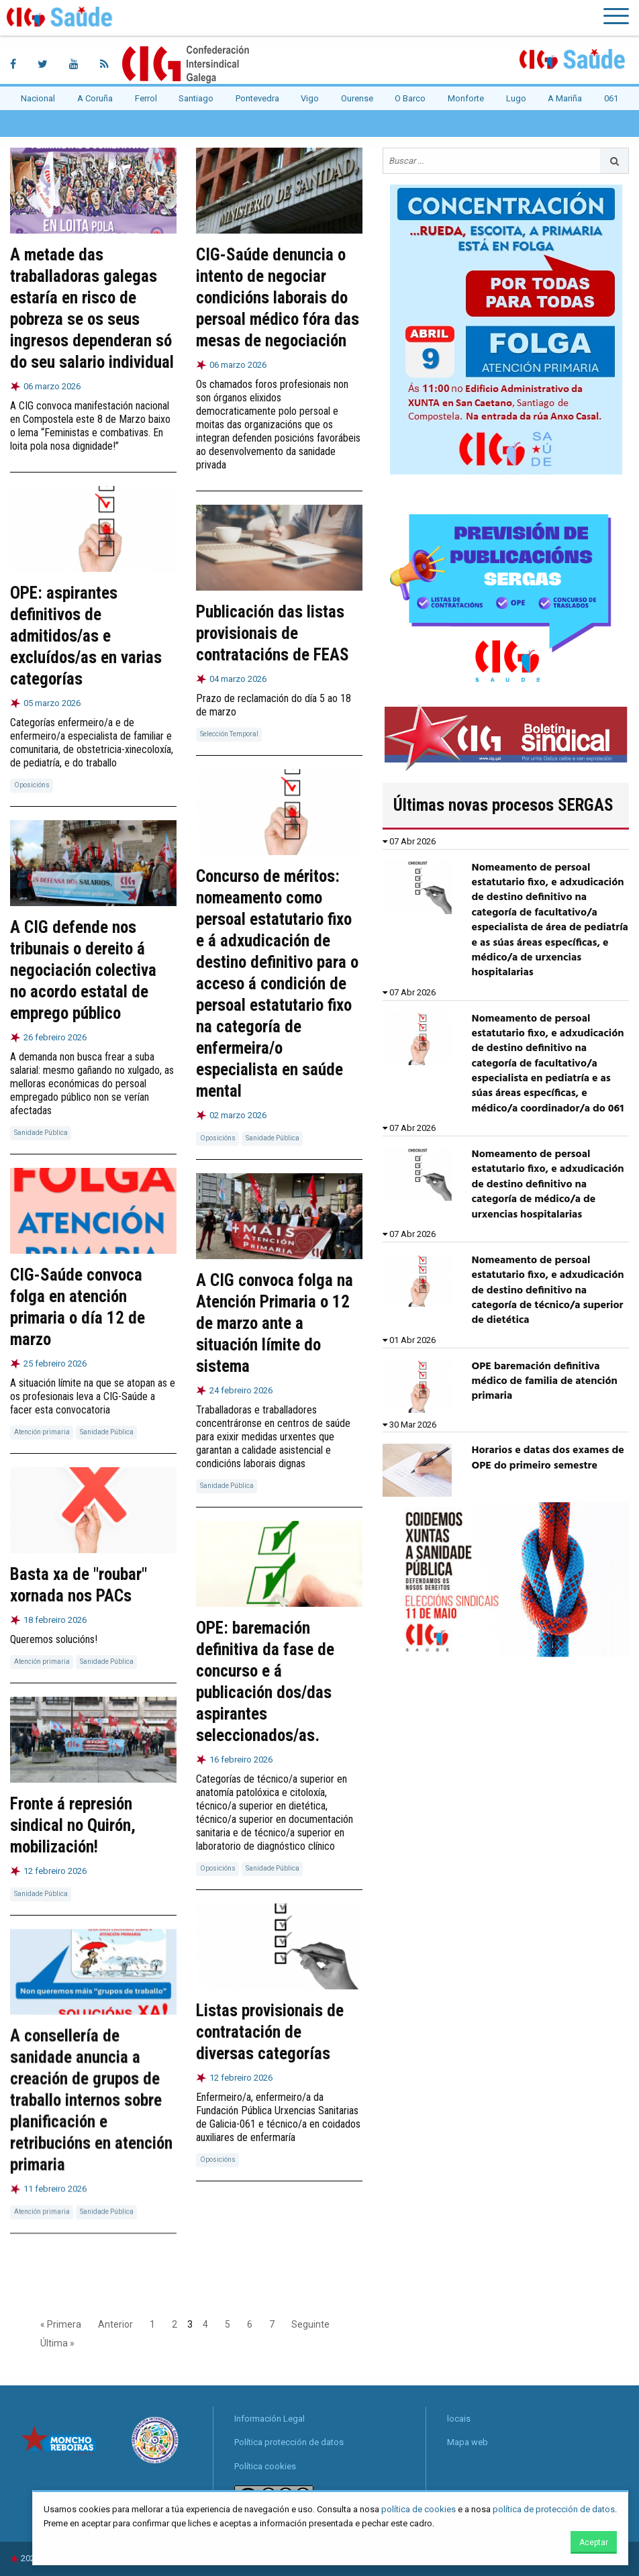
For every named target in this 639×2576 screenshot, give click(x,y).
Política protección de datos (289, 2442)
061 (611, 98)
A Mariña (565, 98)
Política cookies (265, 2466)
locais (459, 2419)
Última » (57, 2343)
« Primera (60, 2324)
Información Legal (269, 2419)
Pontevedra (257, 98)
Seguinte (310, 2324)
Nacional (38, 98)
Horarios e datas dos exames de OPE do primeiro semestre (548, 1458)
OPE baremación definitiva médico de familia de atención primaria (545, 1381)
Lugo (516, 98)
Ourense (357, 98)
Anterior (115, 2324)
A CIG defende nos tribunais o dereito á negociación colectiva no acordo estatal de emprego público (83, 970)
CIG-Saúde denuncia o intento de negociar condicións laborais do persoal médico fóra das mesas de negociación (277, 297)
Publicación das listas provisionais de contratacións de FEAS (272, 633)
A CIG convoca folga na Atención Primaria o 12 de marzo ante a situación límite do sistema (274, 1322)
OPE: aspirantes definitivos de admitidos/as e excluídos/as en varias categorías (86, 636)
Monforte (466, 98)
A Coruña (95, 98)
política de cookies (418, 2509)
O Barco (410, 98)
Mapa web (467, 2442)
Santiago (196, 98)
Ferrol (146, 98)
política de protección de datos (554, 2509)
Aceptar (593, 2542)
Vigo (310, 98)
